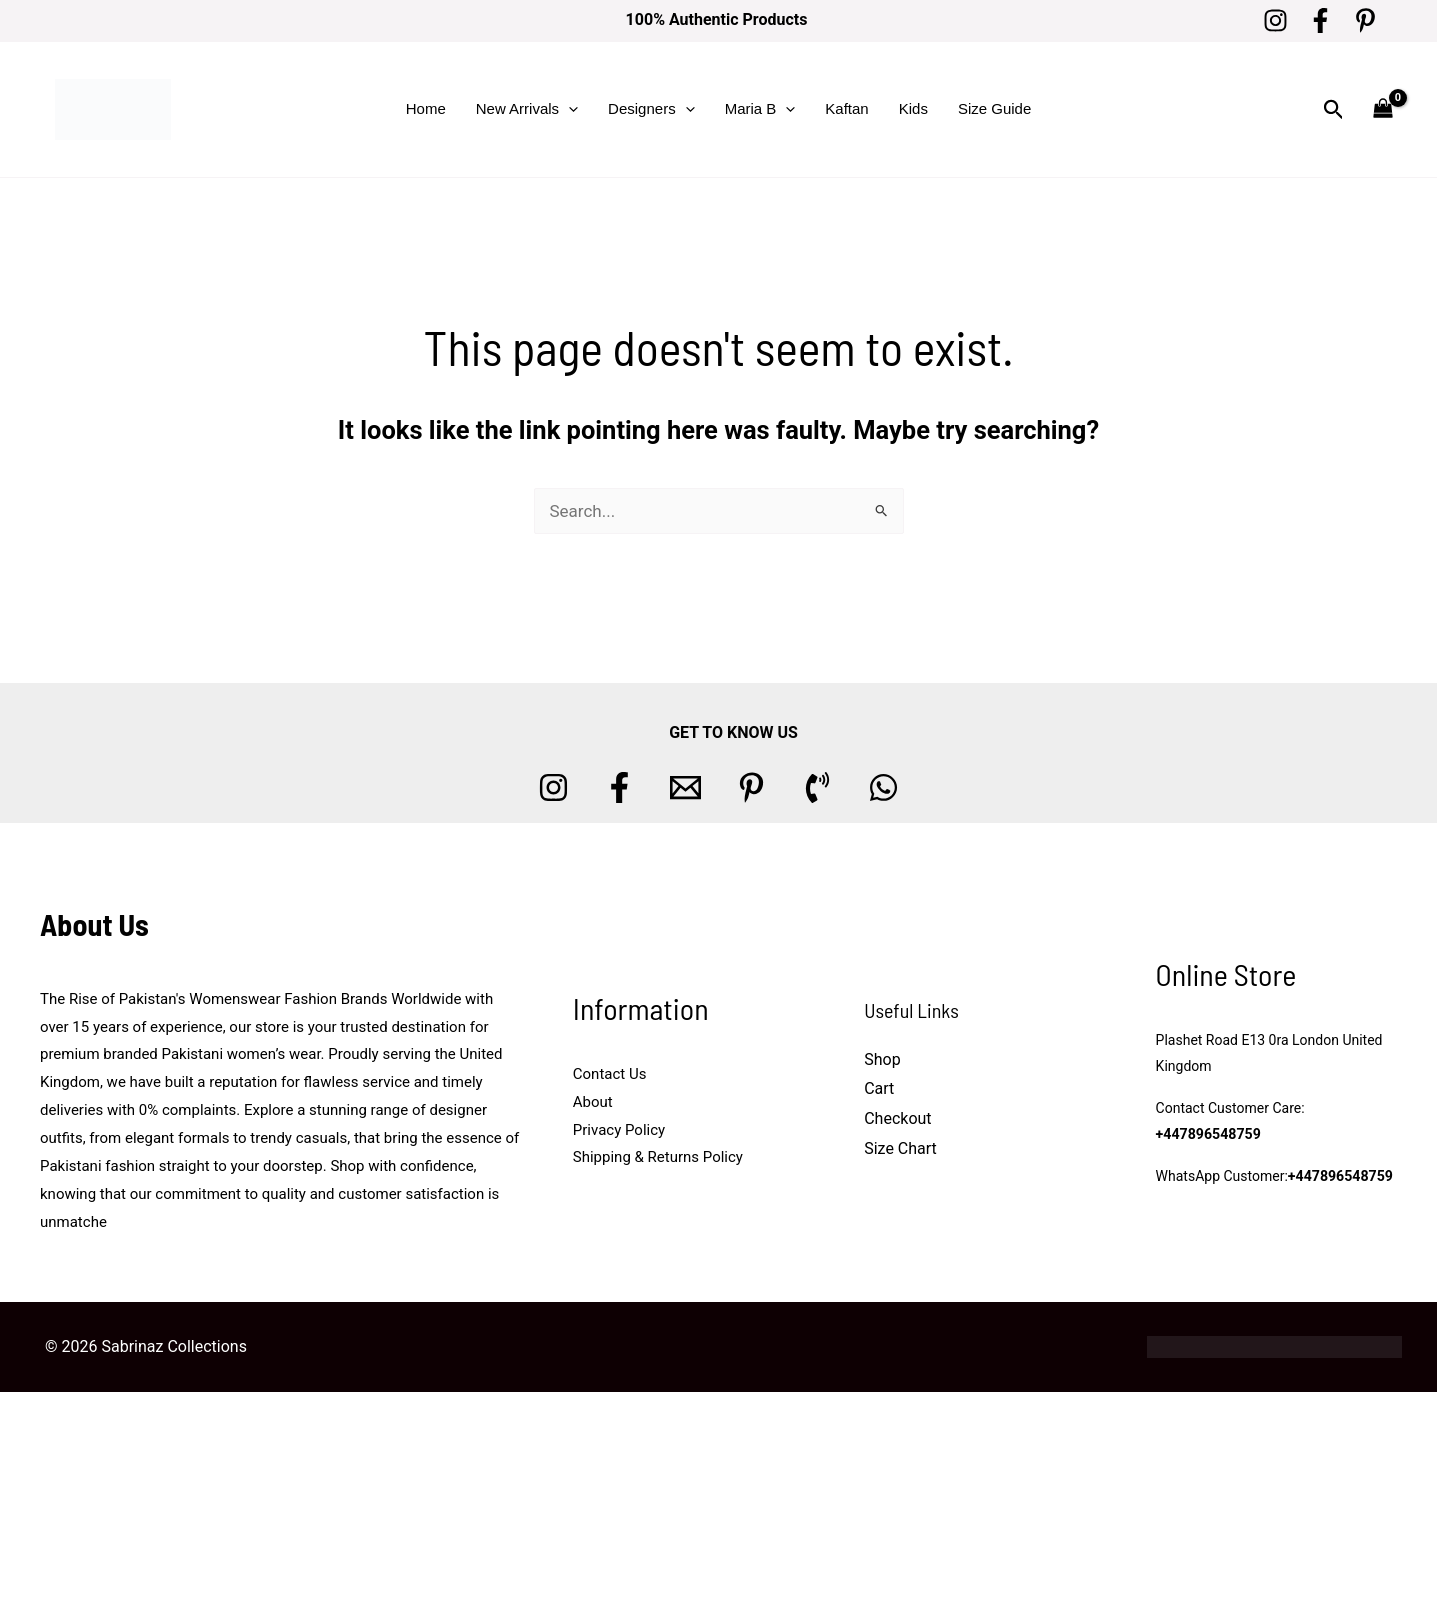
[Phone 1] (817, 787)
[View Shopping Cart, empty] (1383, 109)
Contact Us (610, 1074)
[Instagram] (1275, 20)
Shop (882, 1059)
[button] (568, 109)
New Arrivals (527, 109)
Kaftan (846, 108)
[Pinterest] (1365, 20)
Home (426, 108)
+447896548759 (1208, 1135)
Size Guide (994, 108)
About (593, 1102)
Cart (879, 1088)
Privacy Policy (619, 1130)
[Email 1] (685, 787)
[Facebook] (1320, 20)
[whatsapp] (883, 787)
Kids (913, 108)
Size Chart (900, 1148)
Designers (651, 109)
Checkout (897, 1118)
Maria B (760, 109)
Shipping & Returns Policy (658, 1157)
